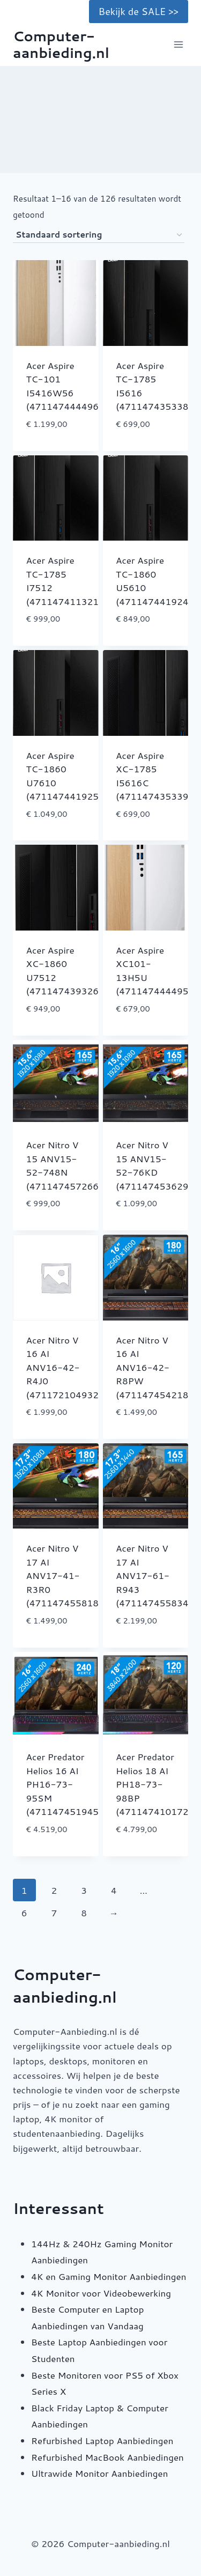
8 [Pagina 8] (84, 1912)
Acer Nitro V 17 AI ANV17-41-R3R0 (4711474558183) (67, 1575)
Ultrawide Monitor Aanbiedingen (99, 2473)
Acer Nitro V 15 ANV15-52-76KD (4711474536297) (157, 1165)
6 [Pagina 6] (24, 1912)
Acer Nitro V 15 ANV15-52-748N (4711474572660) (67, 1165)
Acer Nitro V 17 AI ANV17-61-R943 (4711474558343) (157, 1575)
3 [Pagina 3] (84, 1890)
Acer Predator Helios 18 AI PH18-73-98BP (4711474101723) (157, 1784)
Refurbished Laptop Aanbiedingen (102, 2440)
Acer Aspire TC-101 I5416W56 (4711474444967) (67, 386)
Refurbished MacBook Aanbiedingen (107, 2456)
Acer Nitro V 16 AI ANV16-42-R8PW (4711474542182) (157, 1367)
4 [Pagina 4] (114, 1890)
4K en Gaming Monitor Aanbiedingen (108, 2276)
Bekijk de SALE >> (138, 11)
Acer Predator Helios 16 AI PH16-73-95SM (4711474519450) (67, 1784)
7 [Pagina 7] (54, 1912)
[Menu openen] (178, 44)
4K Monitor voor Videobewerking (101, 2292)
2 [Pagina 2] (54, 1890)
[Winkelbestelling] (98, 235)
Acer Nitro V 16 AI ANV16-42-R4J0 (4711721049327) (67, 1367)
